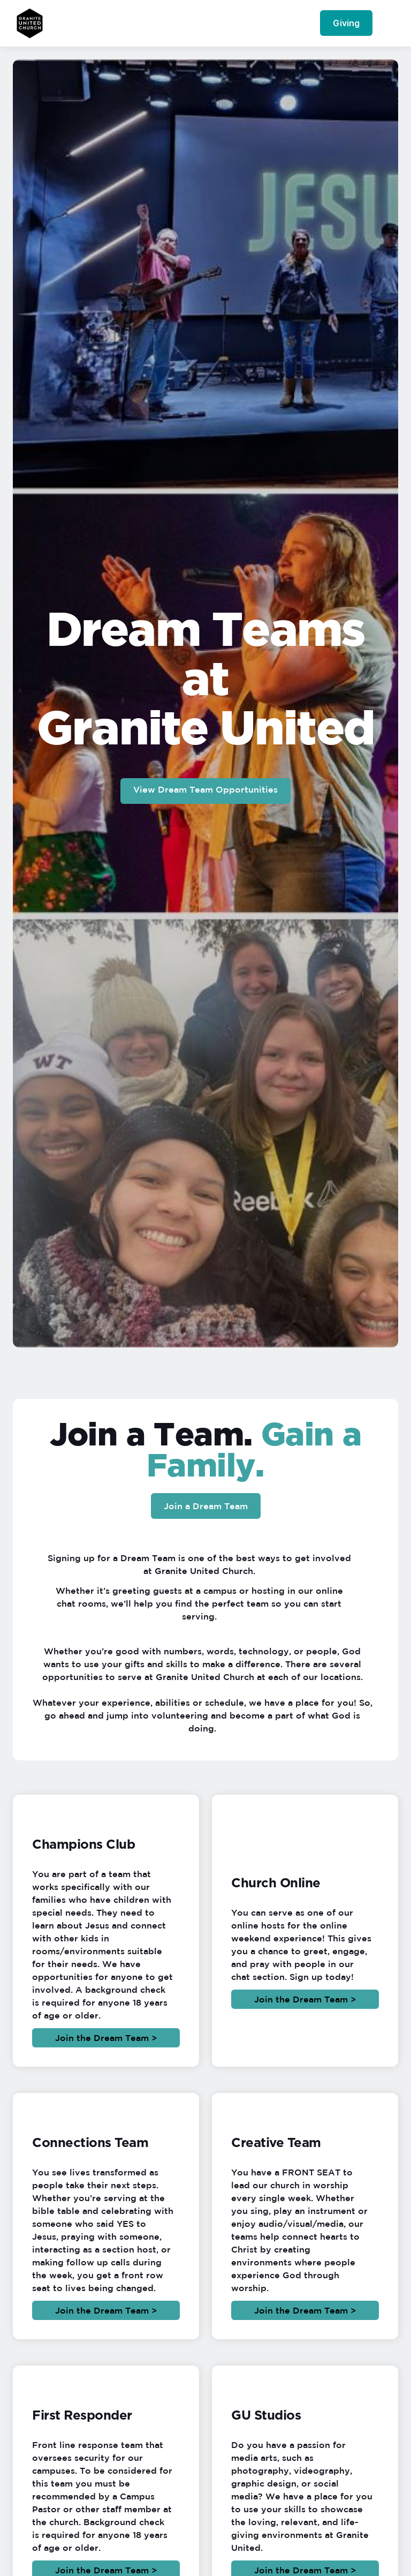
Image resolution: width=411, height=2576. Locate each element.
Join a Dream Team (206, 1506)
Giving (346, 23)
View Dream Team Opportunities (205, 789)
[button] (388, 23)
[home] (30, 23)
